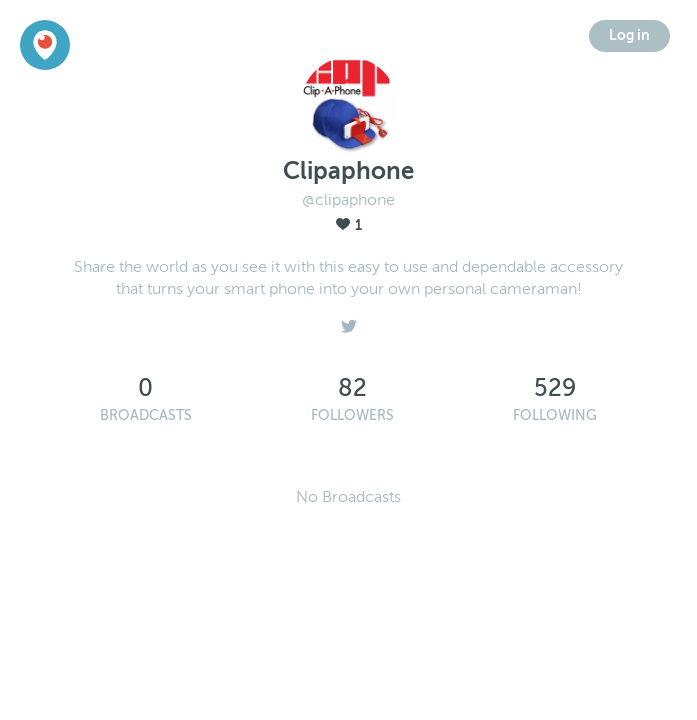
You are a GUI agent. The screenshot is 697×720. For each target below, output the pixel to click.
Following (555, 415)
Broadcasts (146, 415)
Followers (352, 415)
